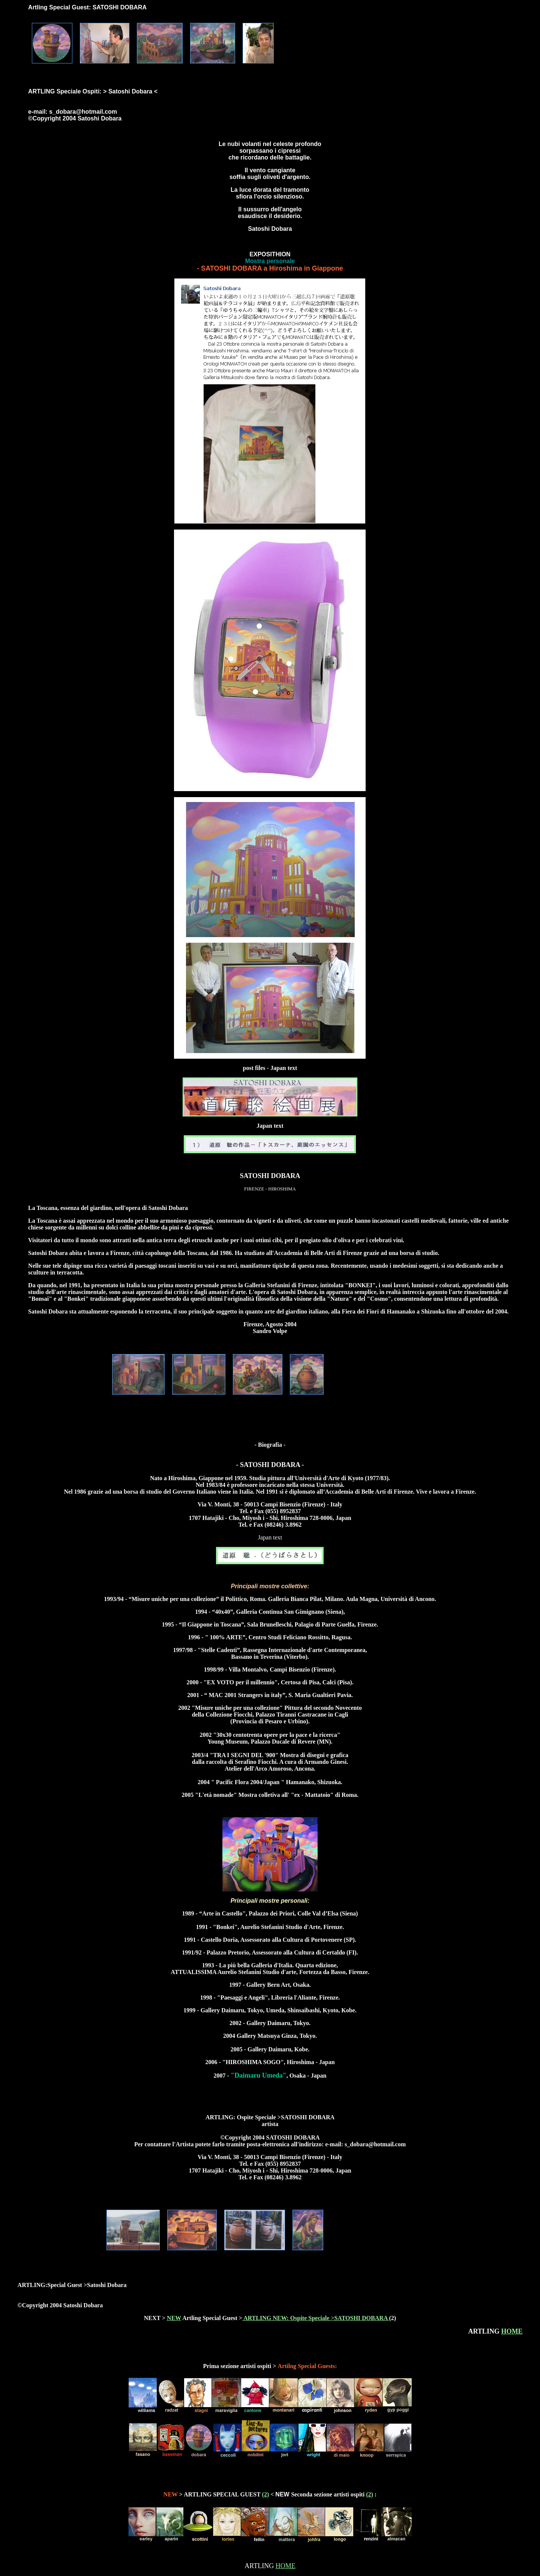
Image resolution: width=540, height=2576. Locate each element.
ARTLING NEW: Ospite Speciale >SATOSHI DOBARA (315, 2318)
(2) (265, 2494)
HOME (511, 2331)
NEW (174, 2318)
